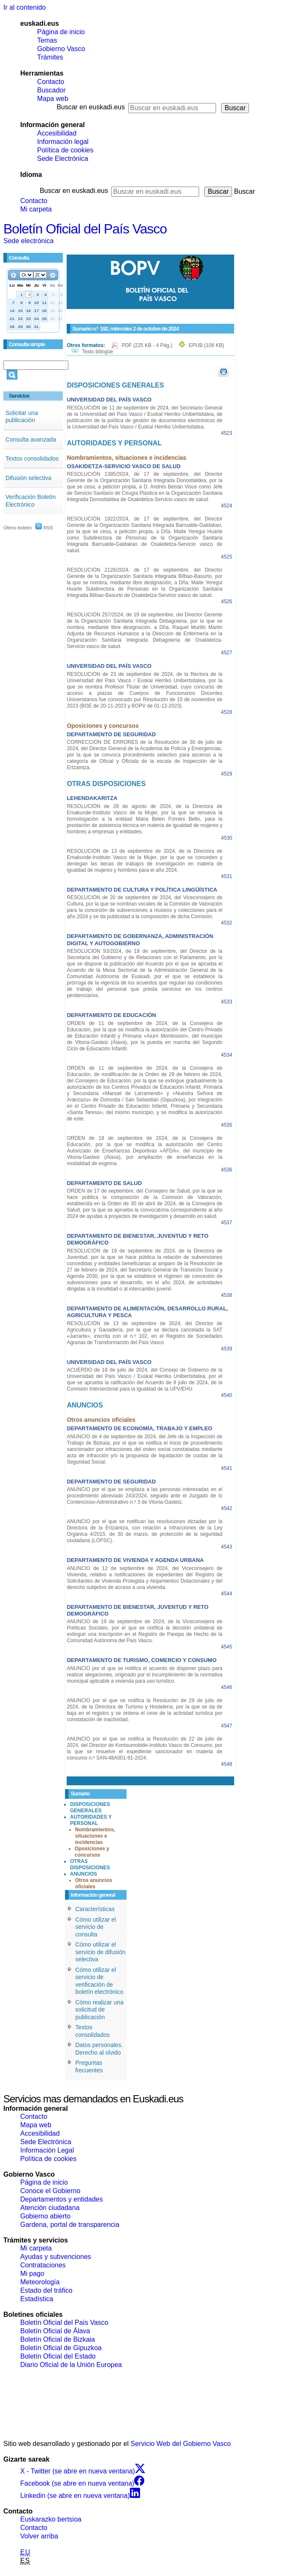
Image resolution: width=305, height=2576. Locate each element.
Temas (47, 40)
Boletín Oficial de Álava (55, 2331)
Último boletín (17, 527)
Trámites (50, 57)
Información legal (63, 141)
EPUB (206, 345)
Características (94, 1909)
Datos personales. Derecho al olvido (99, 2049)
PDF (147, 345)
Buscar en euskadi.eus (91, 107)
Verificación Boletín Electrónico (30, 501)
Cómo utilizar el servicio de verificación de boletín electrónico (99, 1981)
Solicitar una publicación (21, 416)
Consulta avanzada (30, 439)
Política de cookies (65, 150)
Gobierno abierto (45, 2216)
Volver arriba (39, 2536)
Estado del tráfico (46, 2290)
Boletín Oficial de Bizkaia (57, 2339)
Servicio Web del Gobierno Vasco (181, 2443)
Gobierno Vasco (61, 48)
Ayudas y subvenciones (55, 2256)
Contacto (50, 81)
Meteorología (39, 2282)
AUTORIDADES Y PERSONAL (91, 1820)
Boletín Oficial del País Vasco (85, 228)
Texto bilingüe (97, 352)
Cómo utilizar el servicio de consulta (95, 1927)
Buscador (51, 90)
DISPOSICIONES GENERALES (90, 1807)
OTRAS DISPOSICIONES (90, 1864)
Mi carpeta (36, 209)
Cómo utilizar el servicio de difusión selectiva (100, 1952)
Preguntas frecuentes (89, 2066)
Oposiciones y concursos (92, 1852)
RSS (44, 527)
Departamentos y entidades (61, 2199)
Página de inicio (61, 31)
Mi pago (32, 2273)
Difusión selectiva (28, 478)
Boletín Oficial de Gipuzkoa (61, 2347)
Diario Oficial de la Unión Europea (71, 2364)
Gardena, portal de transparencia (69, 2224)
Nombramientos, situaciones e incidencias (95, 1836)
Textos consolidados (32, 458)
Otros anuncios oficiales (93, 1883)
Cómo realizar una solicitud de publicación (99, 2009)
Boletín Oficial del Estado (58, 2356)
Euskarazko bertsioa (50, 2519)
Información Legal (47, 2150)
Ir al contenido (24, 7)
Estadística (36, 2298)
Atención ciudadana (50, 2207)
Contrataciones (43, 2265)
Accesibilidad (56, 133)
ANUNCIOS (83, 1874)
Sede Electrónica (62, 158)
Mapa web (52, 98)
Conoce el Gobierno (50, 2190)
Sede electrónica (28, 240)
